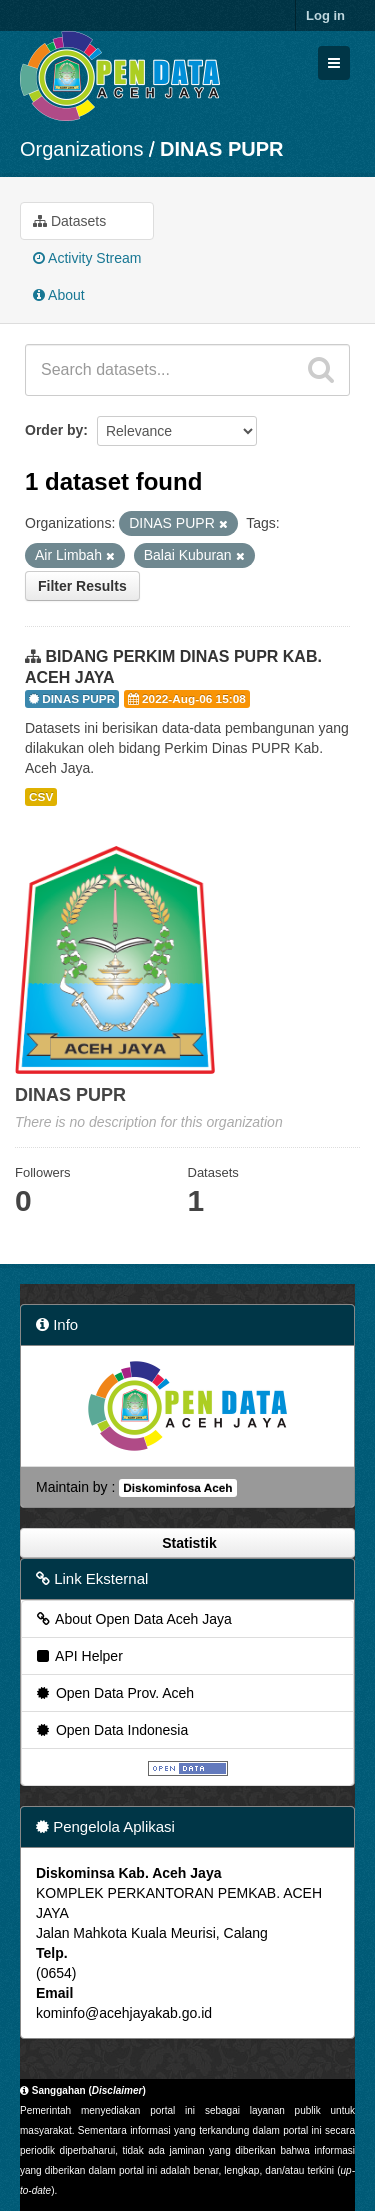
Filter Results (82, 586)
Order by (54, 430)
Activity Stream (87, 258)
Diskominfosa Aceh (177, 1488)
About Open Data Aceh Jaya (133, 1619)
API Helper (78, 1656)
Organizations (81, 149)
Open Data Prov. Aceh (114, 1693)
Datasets (69, 221)
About (59, 295)
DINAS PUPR (221, 149)
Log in (325, 15)
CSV (41, 797)
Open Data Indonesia (111, 1730)
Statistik (187, 1543)
